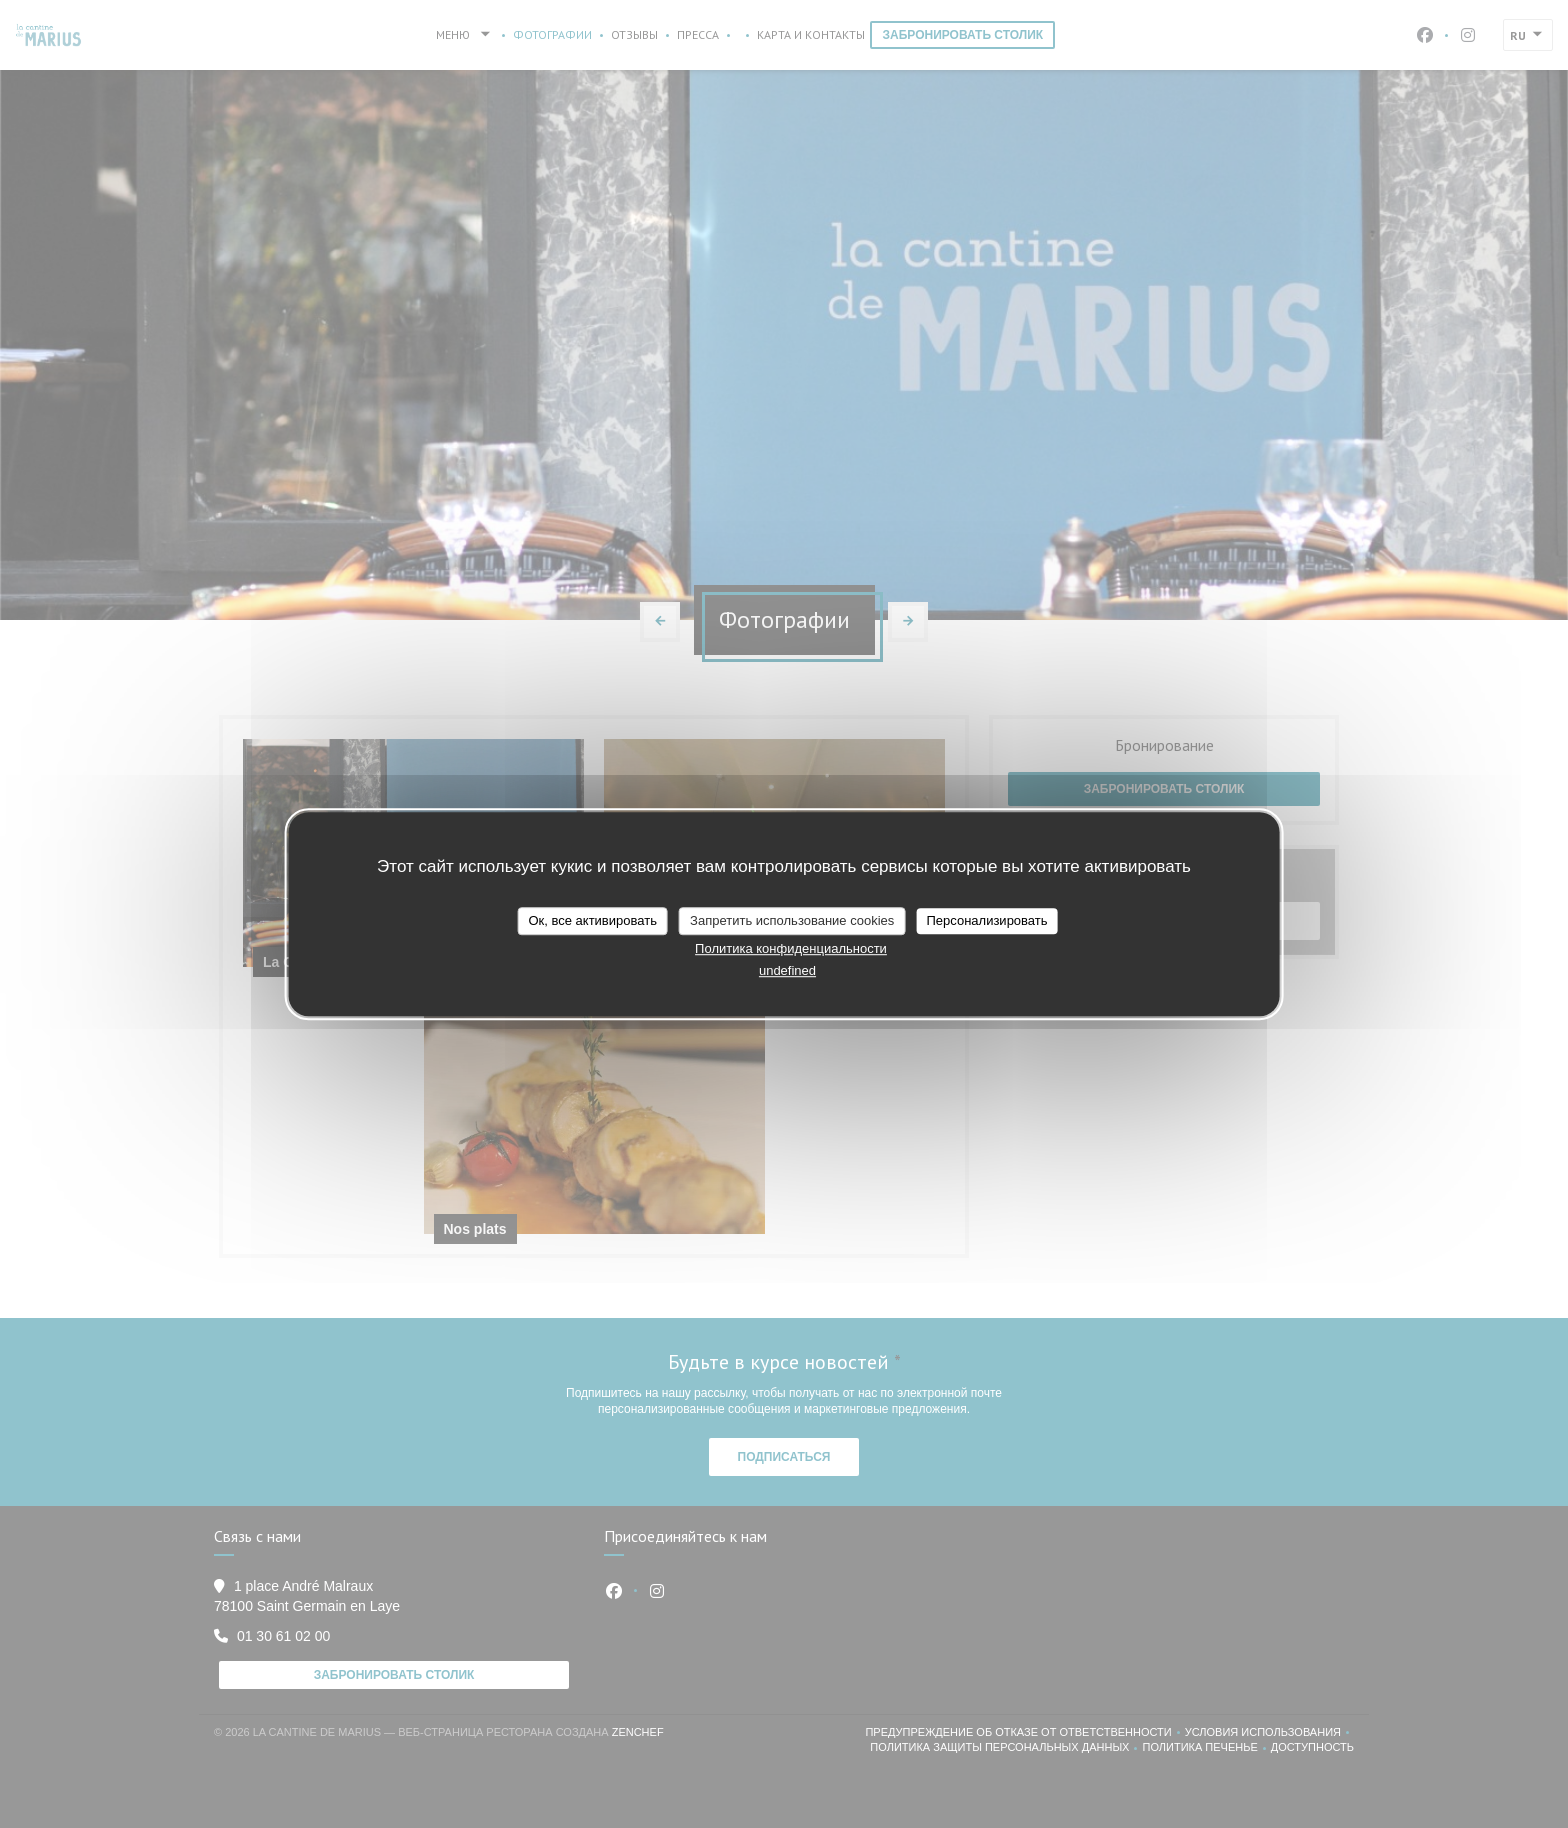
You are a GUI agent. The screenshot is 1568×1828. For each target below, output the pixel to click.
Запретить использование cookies (792, 920)
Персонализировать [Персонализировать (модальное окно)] (986, 920)
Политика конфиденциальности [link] (791, 948)
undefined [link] (787, 970)
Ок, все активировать (592, 920)
